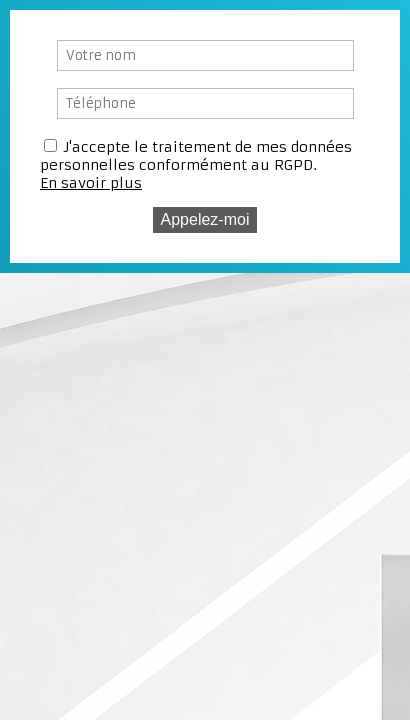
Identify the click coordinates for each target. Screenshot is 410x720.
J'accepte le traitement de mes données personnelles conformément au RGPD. (196, 156)
